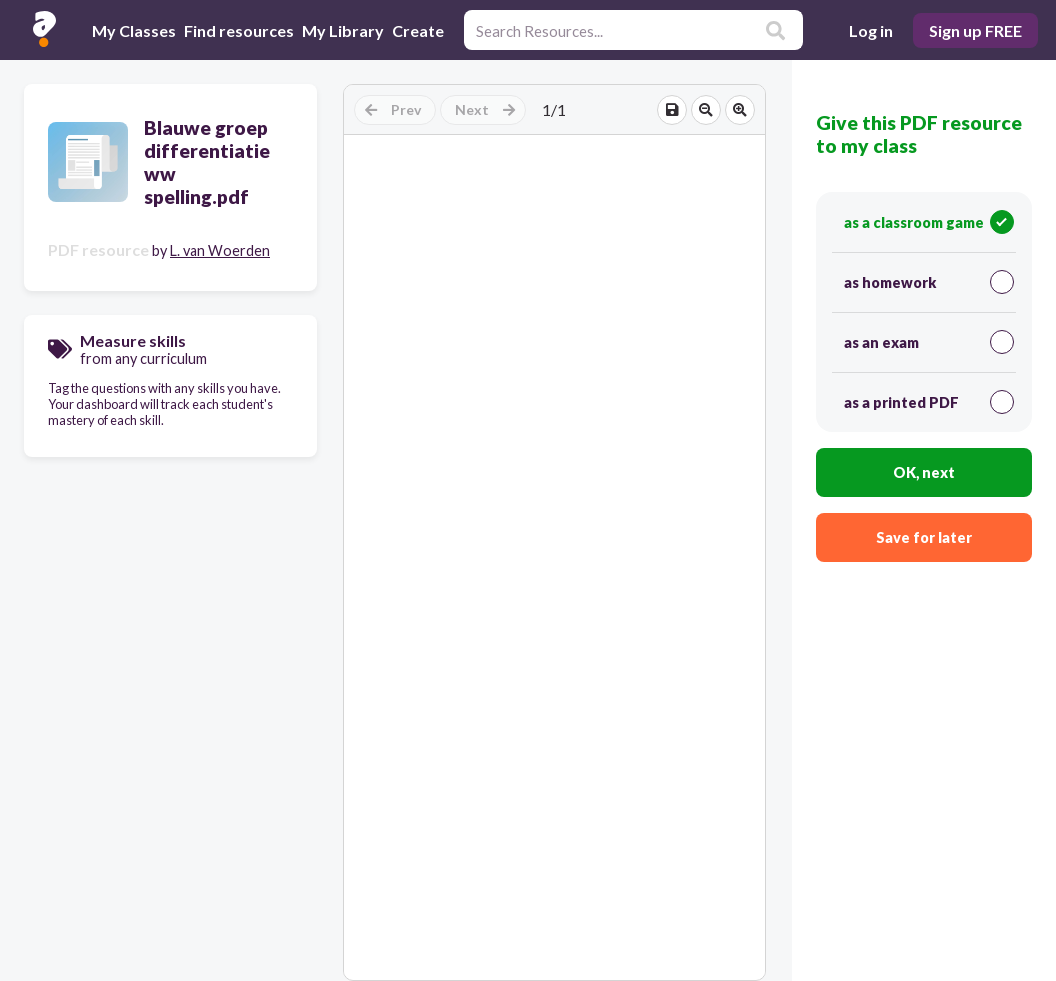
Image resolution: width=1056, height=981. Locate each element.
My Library (343, 30)
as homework (929, 282)
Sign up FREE (975, 30)
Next (485, 109)
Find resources (239, 30)
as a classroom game (929, 222)
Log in (871, 30)
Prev (393, 109)
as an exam (929, 342)
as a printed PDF (929, 402)
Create (418, 30)
